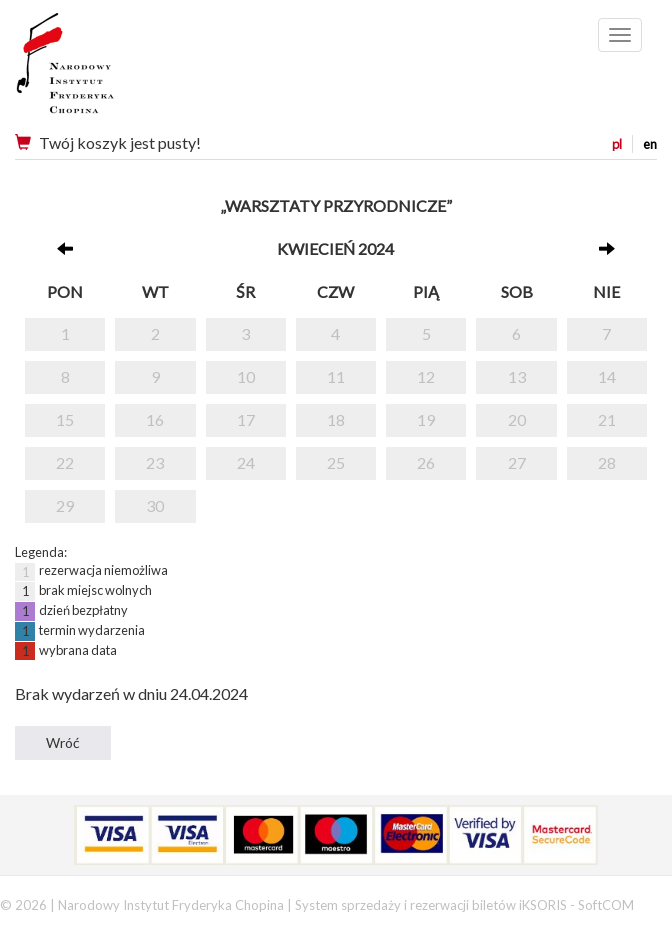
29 (65, 505)
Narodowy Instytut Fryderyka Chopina (102, 70)
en (650, 144)
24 (246, 462)
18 (336, 419)
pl (617, 144)
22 (65, 462)
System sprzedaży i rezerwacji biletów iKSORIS (431, 905)
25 (336, 462)
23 (155, 462)
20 (517, 419)
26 (426, 462)
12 (426, 376)
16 (155, 419)
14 (607, 376)
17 (246, 419)
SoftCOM (606, 905)
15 (65, 419)
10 (246, 376)
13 (517, 376)
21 (607, 419)
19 (426, 419)
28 (607, 462)
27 (517, 462)
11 (336, 376)
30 (155, 505)
